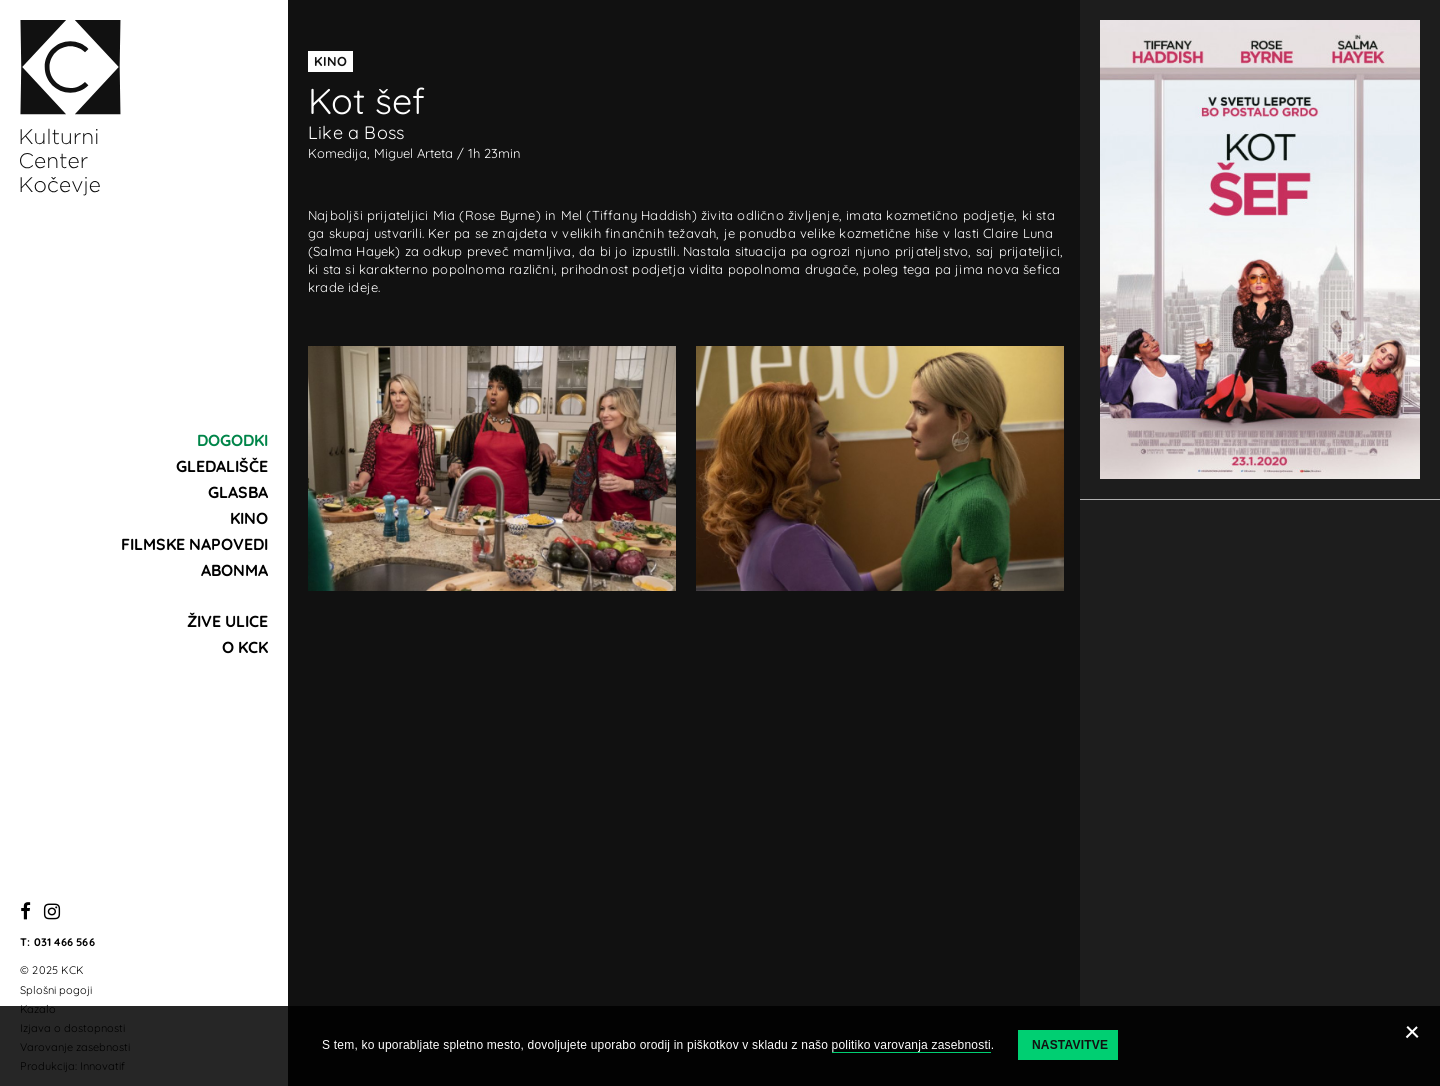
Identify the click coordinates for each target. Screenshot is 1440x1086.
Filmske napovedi (194, 544)
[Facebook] (25, 912)
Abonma (234, 570)
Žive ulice (227, 621)
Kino (249, 518)
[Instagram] (52, 912)
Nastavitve (1070, 1045)
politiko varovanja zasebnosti (911, 1045)
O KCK (245, 647)
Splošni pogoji (56, 990)
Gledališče (222, 466)
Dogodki (232, 440)
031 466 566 (64, 942)
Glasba (238, 492)
